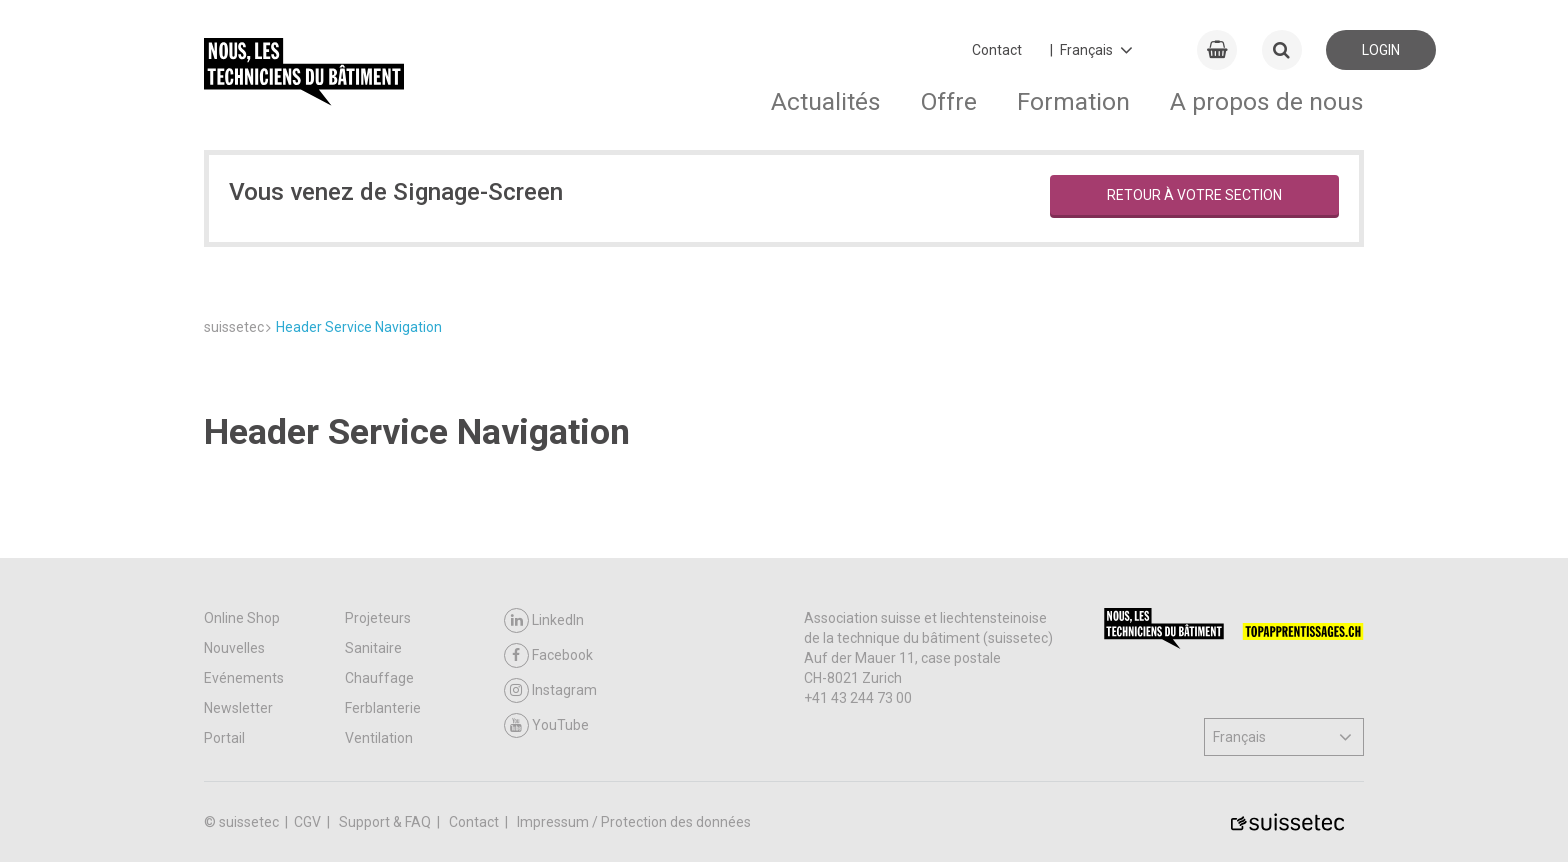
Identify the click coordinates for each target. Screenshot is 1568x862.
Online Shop (242, 618)
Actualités (826, 101)
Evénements (244, 678)
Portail (224, 738)
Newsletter (238, 708)
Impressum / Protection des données (634, 822)
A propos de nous (1267, 101)
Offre (949, 101)
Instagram (550, 690)
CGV (309, 822)
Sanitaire (373, 648)
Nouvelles (234, 648)
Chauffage (379, 678)
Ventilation (379, 738)
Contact (997, 50)
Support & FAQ (386, 822)
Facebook (548, 655)
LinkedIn (544, 620)
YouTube (546, 725)
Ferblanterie (383, 708)
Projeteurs (378, 618)
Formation (1073, 101)
